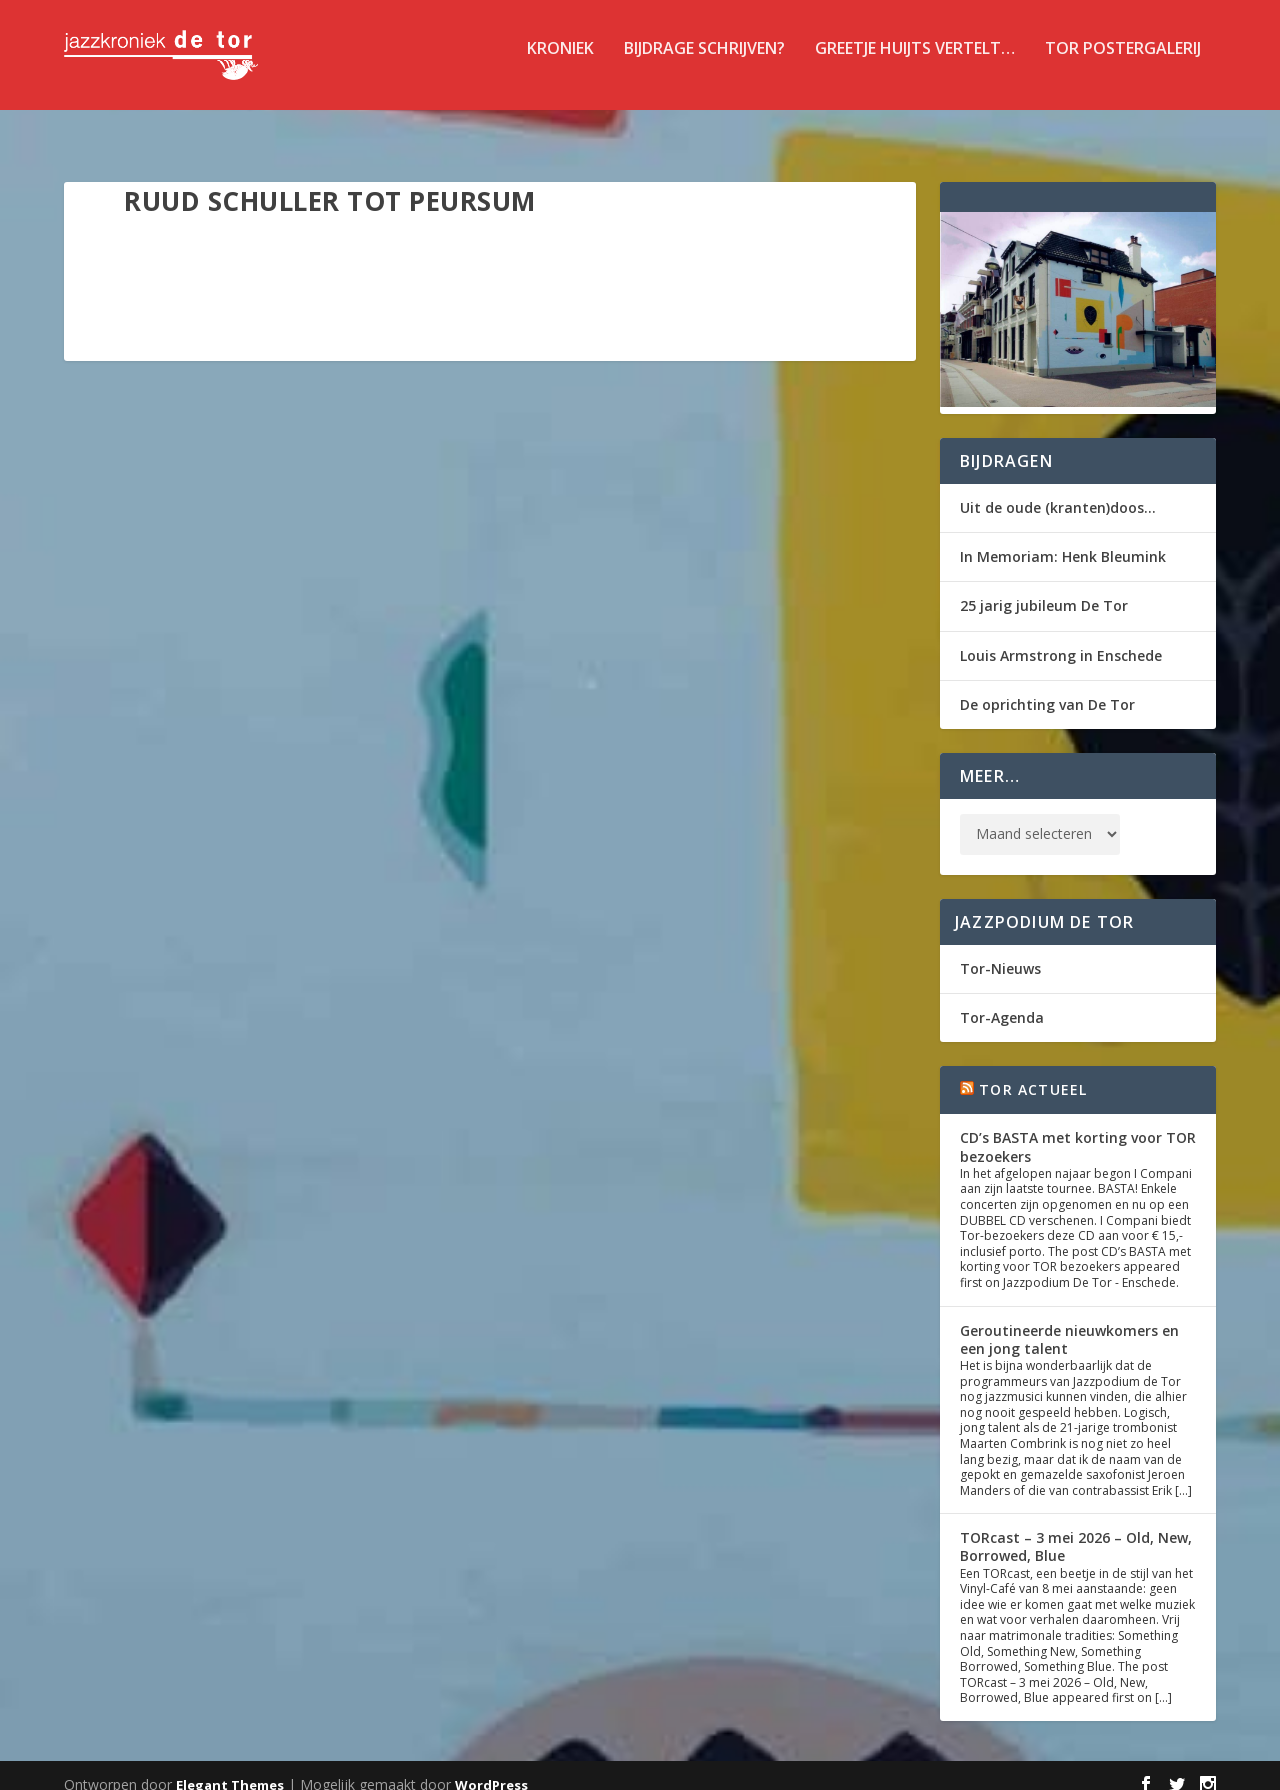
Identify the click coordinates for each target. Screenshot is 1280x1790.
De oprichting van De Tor (1047, 686)
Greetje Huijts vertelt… (915, 63)
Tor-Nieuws (1000, 950)
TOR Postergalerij (1123, 63)
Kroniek (560, 63)
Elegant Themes (230, 1767)
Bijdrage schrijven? (704, 63)
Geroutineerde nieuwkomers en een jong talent (1069, 1321)
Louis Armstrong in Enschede (1061, 637)
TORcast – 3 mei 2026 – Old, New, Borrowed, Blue (1076, 1528)
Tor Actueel (1033, 1071)
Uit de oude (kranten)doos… (1058, 489)
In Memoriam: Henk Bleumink (1063, 538)
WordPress (491, 1767)
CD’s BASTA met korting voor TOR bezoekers (1078, 1128)
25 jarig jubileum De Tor (1044, 587)
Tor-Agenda (1002, 999)
